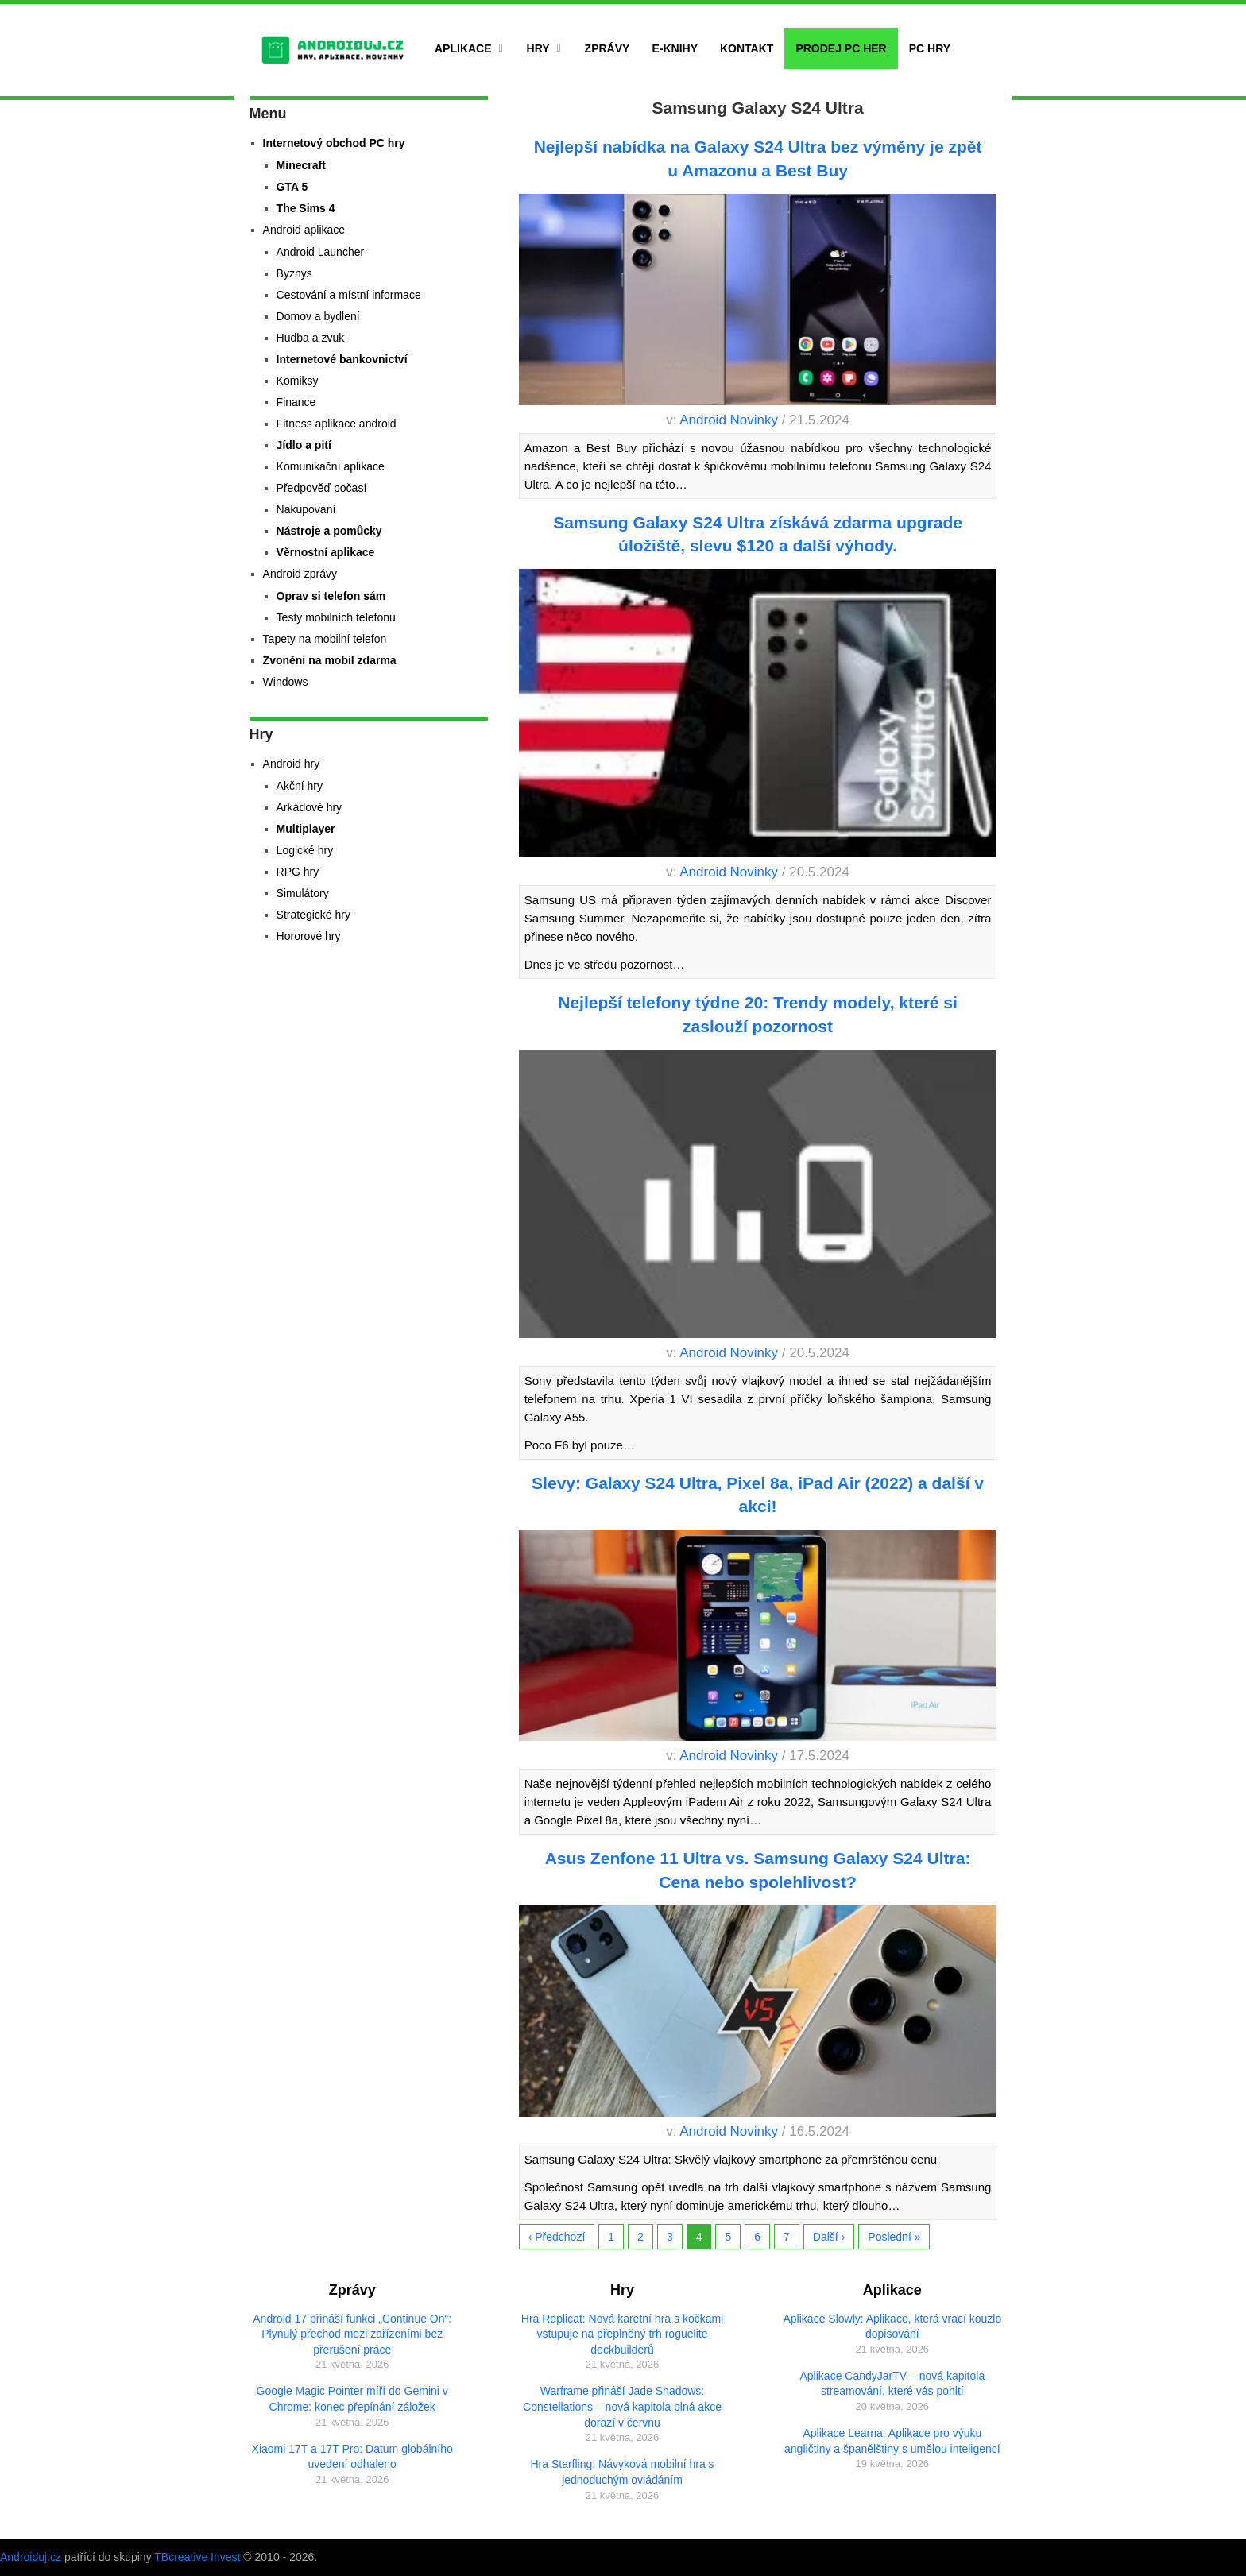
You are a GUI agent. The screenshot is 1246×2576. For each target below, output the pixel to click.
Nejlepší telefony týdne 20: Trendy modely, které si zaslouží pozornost (758, 1014)
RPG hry (298, 871)
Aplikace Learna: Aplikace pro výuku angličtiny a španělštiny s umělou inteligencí (892, 2441)
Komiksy (298, 380)
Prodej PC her (840, 48)
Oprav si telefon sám (331, 596)
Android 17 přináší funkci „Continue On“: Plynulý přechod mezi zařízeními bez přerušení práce (352, 2334)
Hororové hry (309, 936)
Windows (285, 681)
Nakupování (306, 509)
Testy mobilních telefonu (336, 617)
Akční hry (300, 785)
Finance (296, 402)
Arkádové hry (309, 807)
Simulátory (303, 893)
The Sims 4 (306, 208)
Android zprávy (300, 573)
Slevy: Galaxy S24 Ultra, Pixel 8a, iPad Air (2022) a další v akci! (758, 1494)
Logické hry (305, 850)
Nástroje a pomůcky (329, 530)
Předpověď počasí (322, 488)
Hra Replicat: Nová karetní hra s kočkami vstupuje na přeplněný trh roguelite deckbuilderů (622, 2334)
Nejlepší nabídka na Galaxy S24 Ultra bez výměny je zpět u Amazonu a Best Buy (758, 158)
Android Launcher (321, 252)
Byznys (294, 273)
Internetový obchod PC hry (334, 143)
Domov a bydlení (318, 316)
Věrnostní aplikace (326, 552)
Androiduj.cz (30, 2557)
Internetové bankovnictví (342, 359)
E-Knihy (675, 48)
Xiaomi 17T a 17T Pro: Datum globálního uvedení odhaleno (352, 2457)
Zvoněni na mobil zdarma (330, 660)
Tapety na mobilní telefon (325, 638)
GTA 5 (292, 186)
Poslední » (894, 2236)
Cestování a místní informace (349, 294)
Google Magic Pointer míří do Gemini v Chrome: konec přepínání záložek (352, 2399)
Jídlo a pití (304, 445)
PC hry (929, 48)
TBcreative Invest (197, 2557)
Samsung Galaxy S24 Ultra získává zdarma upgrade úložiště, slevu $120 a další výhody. (757, 534)
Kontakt (746, 48)
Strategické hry (313, 914)
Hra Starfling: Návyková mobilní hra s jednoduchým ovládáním (622, 2472)
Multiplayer (306, 828)
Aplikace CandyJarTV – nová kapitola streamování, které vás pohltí (892, 2383)
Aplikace (463, 48)
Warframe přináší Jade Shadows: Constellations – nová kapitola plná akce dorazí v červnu (622, 2406)
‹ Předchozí (557, 2236)
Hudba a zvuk (311, 337)
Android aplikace (304, 229)
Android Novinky (728, 419)
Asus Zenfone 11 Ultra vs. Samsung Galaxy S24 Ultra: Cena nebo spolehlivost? (758, 1869)
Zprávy (607, 48)
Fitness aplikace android (337, 423)
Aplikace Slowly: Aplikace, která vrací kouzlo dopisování (893, 2326)
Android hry (291, 763)
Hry (538, 48)
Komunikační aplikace (331, 466)
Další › (829, 2236)
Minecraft (301, 165)
